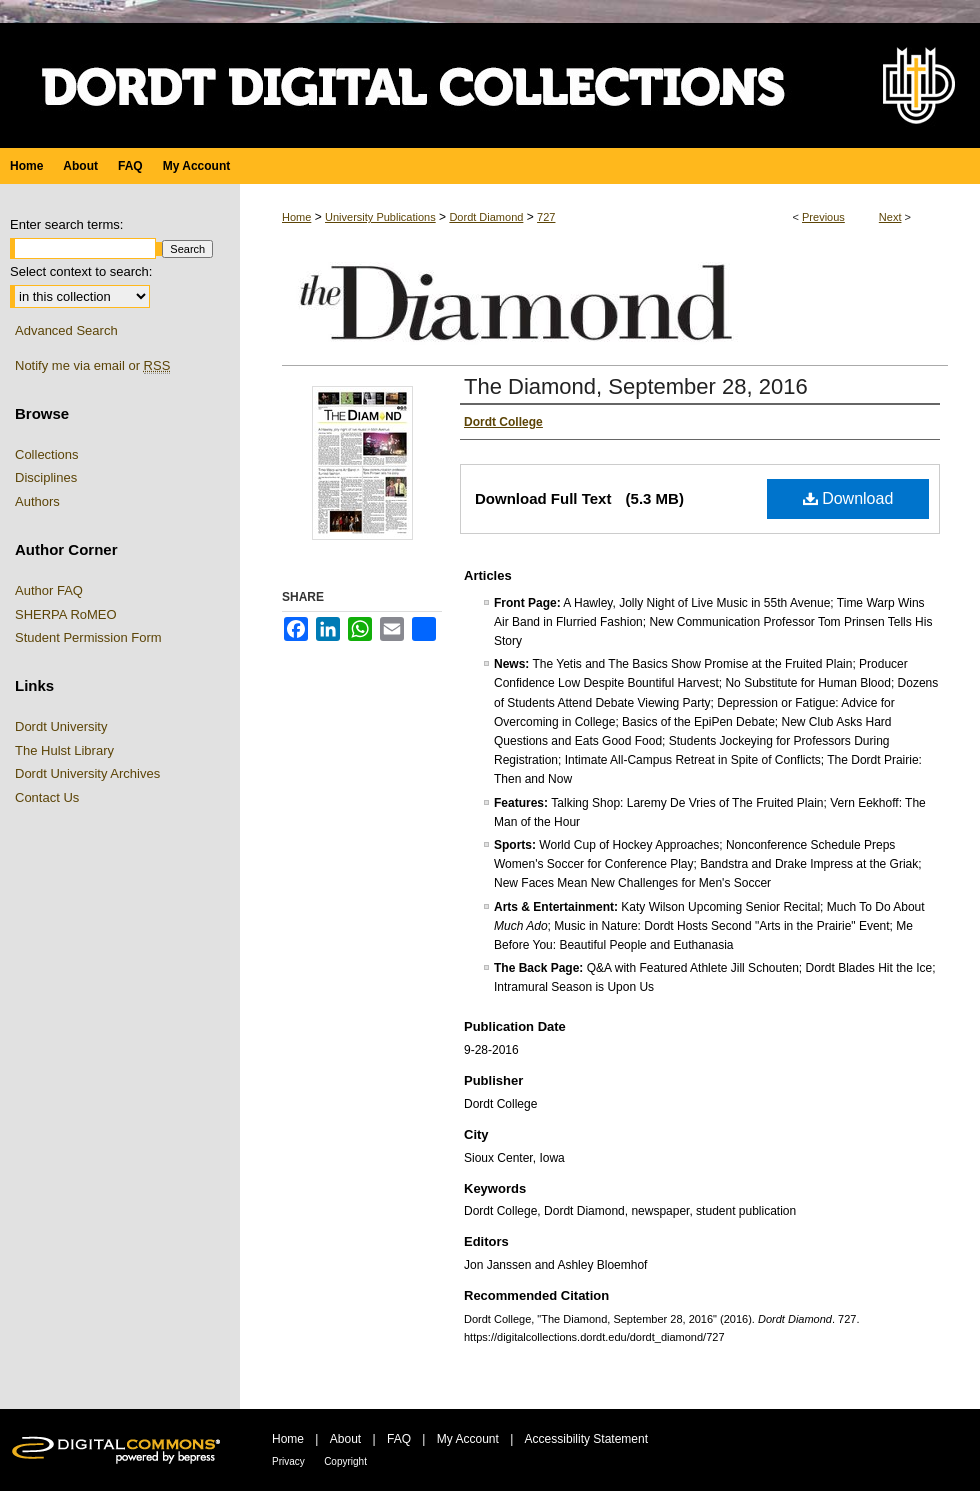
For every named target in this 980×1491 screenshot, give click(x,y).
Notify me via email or (92, 366)
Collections (47, 454)
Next (890, 217)
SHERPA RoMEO (66, 614)
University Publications (380, 217)
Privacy (288, 1461)
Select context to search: (81, 271)
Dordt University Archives (87, 773)
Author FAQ (49, 590)
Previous (823, 217)
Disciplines (46, 477)
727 (546, 217)
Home (296, 217)
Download (848, 498)
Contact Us (47, 797)
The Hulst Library (64, 750)
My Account (468, 1439)
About (345, 1439)
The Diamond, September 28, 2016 (636, 386)
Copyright (345, 1461)
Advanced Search (66, 330)
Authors (37, 501)
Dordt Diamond (486, 217)
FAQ (399, 1439)
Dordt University (61, 726)
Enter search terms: (66, 224)
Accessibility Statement (586, 1439)
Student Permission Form (88, 637)
